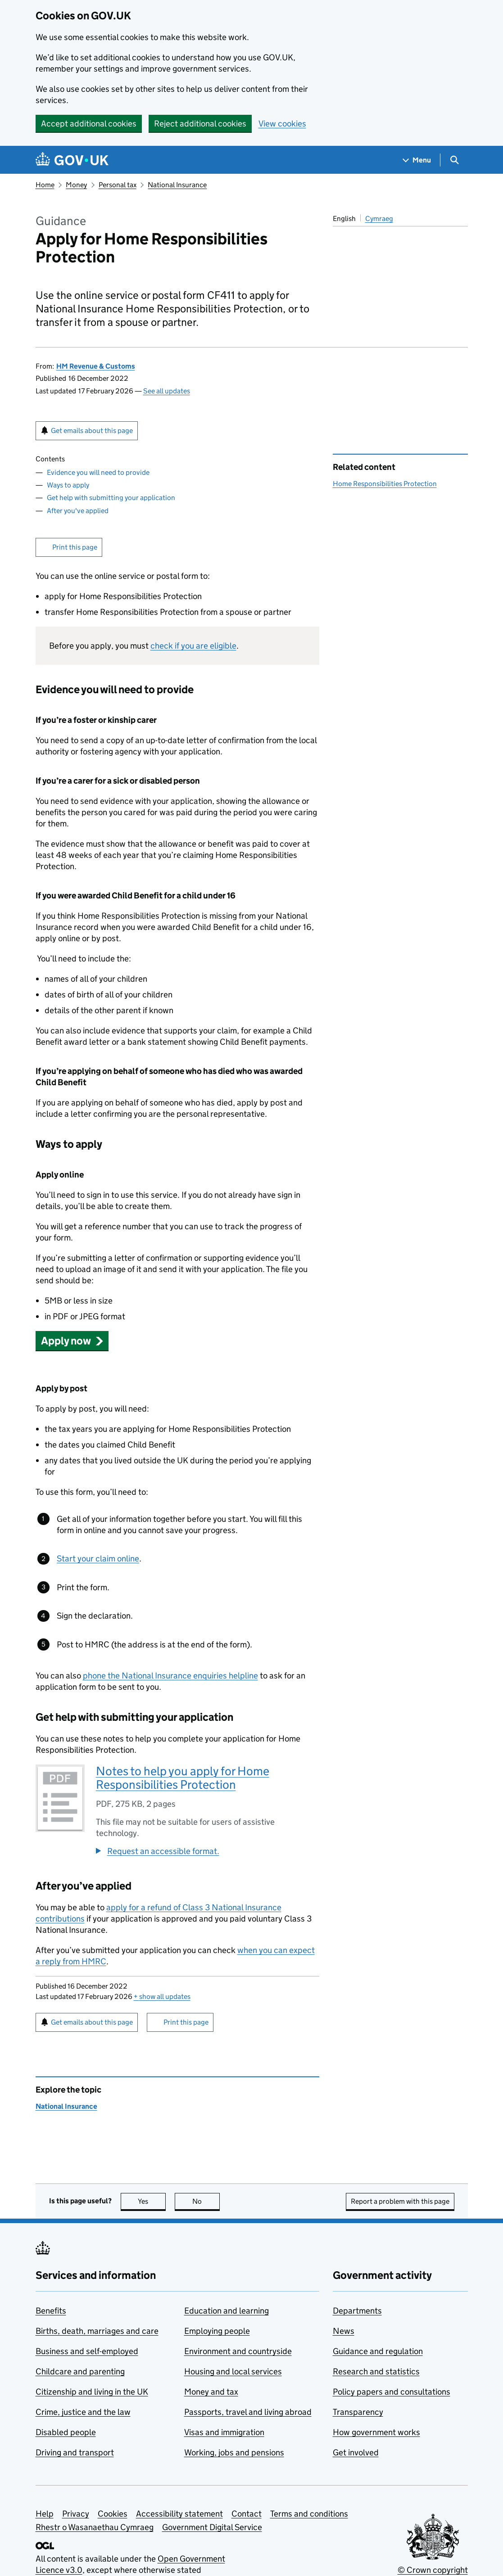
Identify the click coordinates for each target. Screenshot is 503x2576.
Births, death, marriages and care (97, 2331)
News (343, 2331)
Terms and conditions (309, 2513)
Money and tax (211, 2392)
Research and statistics (376, 2371)
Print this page (74, 547)
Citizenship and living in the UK (92, 2392)
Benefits (51, 2310)
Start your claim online (98, 1558)
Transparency (358, 2412)
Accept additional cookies (88, 123)
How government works (376, 2432)
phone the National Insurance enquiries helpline (170, 1675)
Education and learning (226, 2310)
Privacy (75, 2513)
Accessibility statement (179, 2513)
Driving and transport (75, 2452)
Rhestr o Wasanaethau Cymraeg (95, 2527)
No (206, 2201)
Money (76, 184)
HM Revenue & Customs (95, 366)
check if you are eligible (193, 646)
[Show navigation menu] (417, 160)
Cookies (112, 2513)
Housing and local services (233, 2371)
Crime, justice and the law (83, 2412)
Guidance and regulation (378, 2351)
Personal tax (117, 184)
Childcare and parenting (80, 2371)
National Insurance (177, 184)
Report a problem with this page (400, 2201)
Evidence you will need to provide (98, 472)
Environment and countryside (238, 2351)
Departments (357, 2310)
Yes (152, 2201)
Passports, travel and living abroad (248, 2412)
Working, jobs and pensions (234, 2452)
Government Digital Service (212, 2527)
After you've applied (78, 510)
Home (45, 184)
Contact (246, 2513)
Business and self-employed (87, 2351)
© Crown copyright (433, 2570)
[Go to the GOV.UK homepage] (72, 160)
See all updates (166, 391)
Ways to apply (68, 485)
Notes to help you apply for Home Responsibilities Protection (182, 1778)
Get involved (356, 2452)
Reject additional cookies (200, 123)
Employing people (217, 2331)
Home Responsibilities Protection (385, 483)
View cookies (282, 123)
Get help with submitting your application (111, 497)
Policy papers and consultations (391, 2392)
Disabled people (66, 2432)
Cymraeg (379, 218)
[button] (72, 1340)
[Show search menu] (454, 160)
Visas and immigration (224, 2432)
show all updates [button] (162, 1996)
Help (45, 2513)
